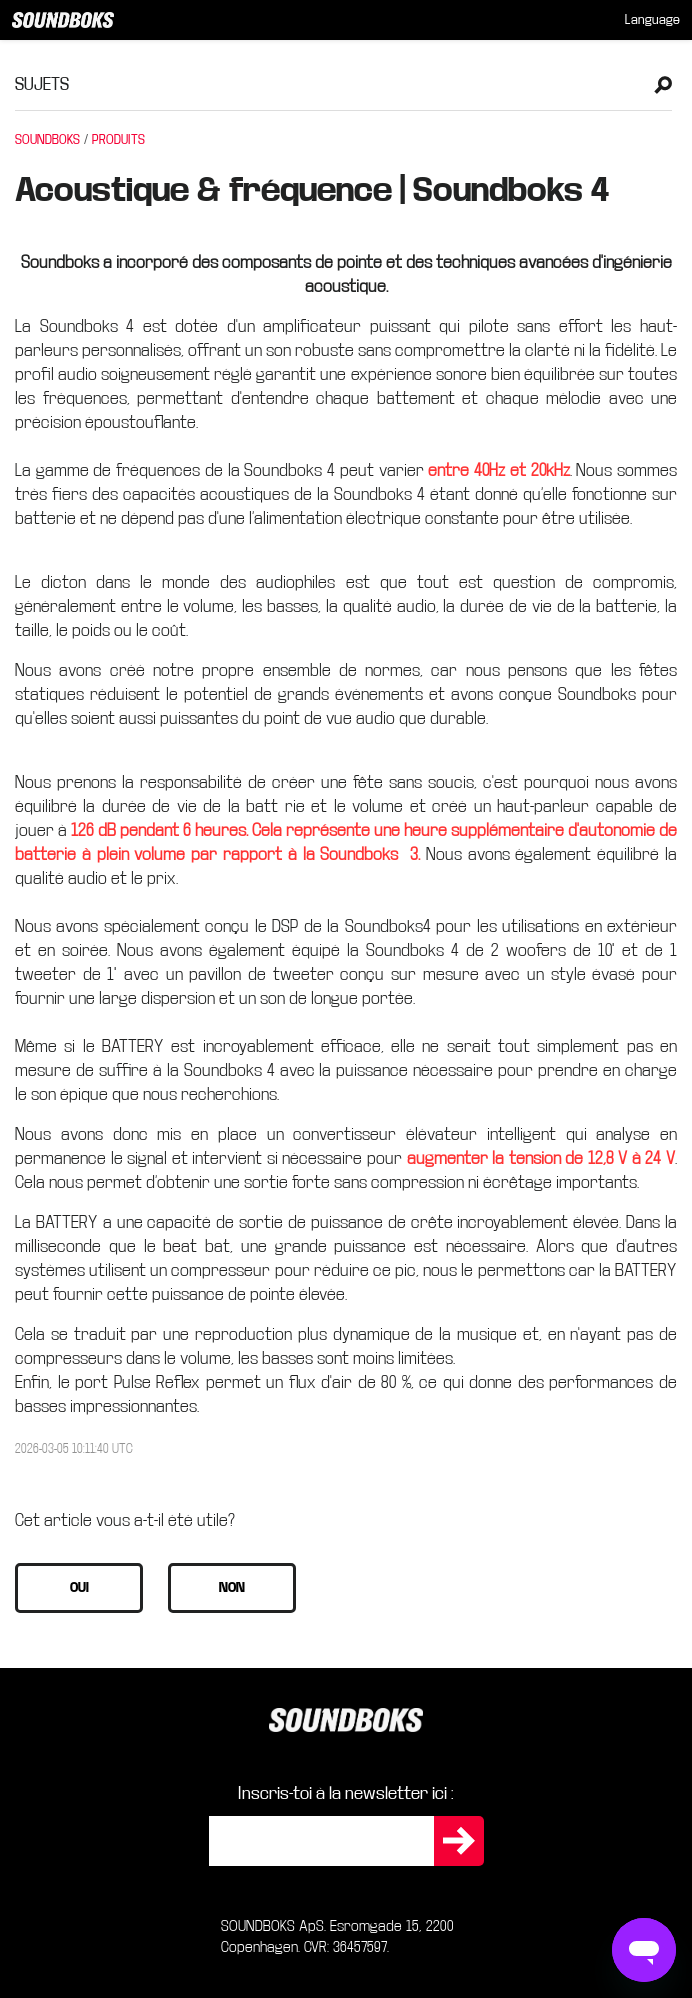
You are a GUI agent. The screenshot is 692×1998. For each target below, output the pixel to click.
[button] (79, 1588)
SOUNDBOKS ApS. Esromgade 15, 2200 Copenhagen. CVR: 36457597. (337, 1936)
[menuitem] (652, 20)
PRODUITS (118, 140)
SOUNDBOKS (47, 140)
